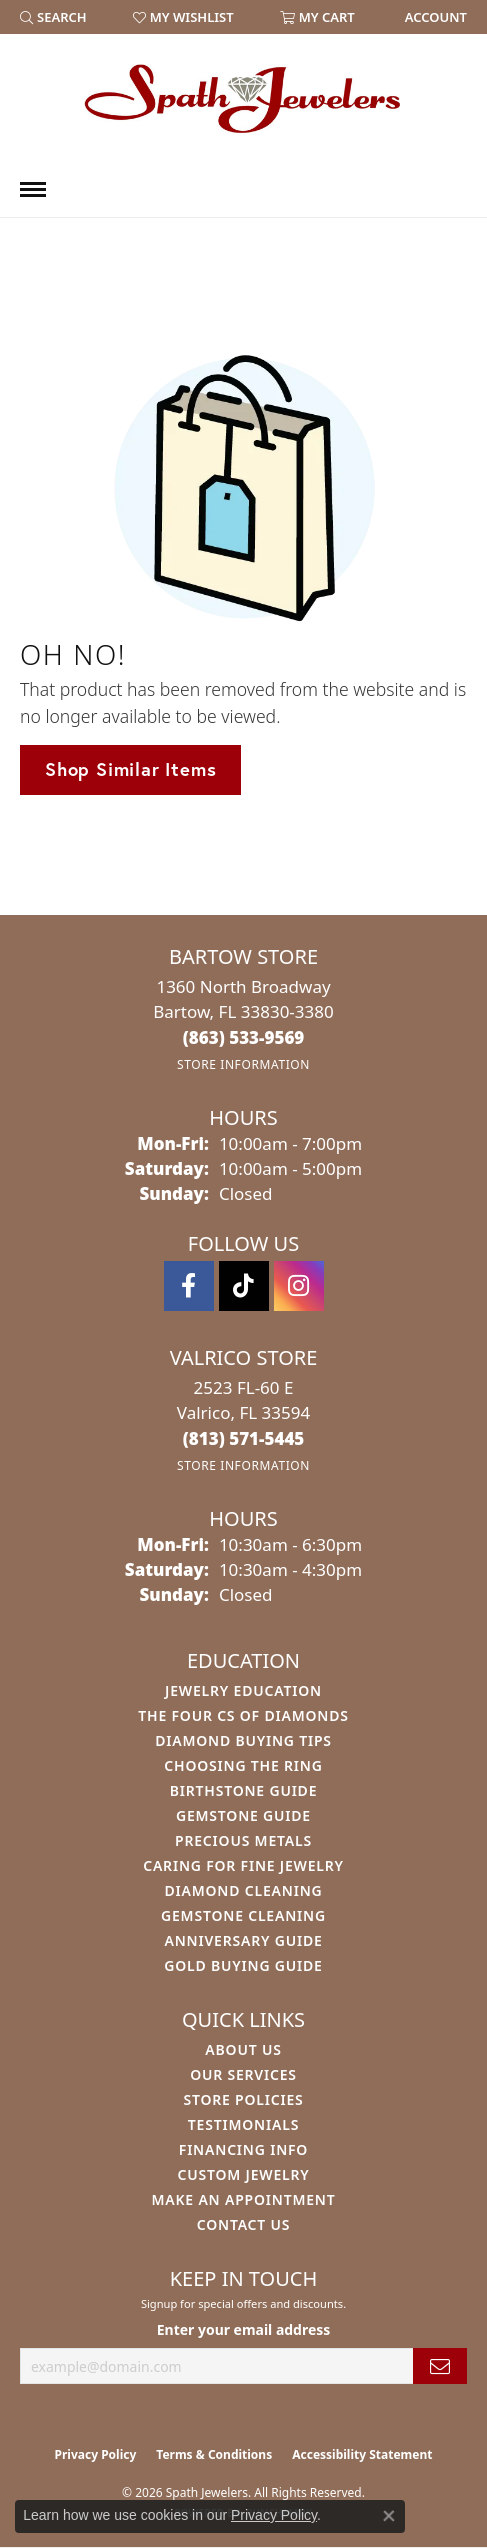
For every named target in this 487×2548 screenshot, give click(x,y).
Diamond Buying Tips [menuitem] (243, 1740)
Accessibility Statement (362, 2454)
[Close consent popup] (389, 2516)
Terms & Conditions (214, 2454)
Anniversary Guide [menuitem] (243, 1940)
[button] (53, 17)
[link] (434, 17)
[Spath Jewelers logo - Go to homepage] (244, 98)
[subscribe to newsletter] (440, 2366)
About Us (243, 2049)
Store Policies (243, 2099)
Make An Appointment (243, 2199)
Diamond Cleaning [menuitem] (244, 1890)
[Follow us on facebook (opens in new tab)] (189, 1286)
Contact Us (244, 2224)
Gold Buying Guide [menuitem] (243, 1965)
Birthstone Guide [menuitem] (244, 1790)
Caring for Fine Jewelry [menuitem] (243, 1865)
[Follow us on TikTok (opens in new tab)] (244, 1286)
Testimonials (243, 2124)
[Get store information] (243, 1064)
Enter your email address (244, 2329)
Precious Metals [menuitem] (243, 1840)
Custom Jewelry (243, 2174)
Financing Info (243, 2149)
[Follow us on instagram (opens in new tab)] (299, 1286)
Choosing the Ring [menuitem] (243, 1765)
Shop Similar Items (130, 769)
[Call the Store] (244, 1037)
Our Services (243, 2074)
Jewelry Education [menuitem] (243, 1690)
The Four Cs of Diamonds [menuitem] (243, 1715)
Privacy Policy (96, 2454)
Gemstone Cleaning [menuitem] (243, 1915)
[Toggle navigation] (33, 189)
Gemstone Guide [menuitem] (243, 1815)
